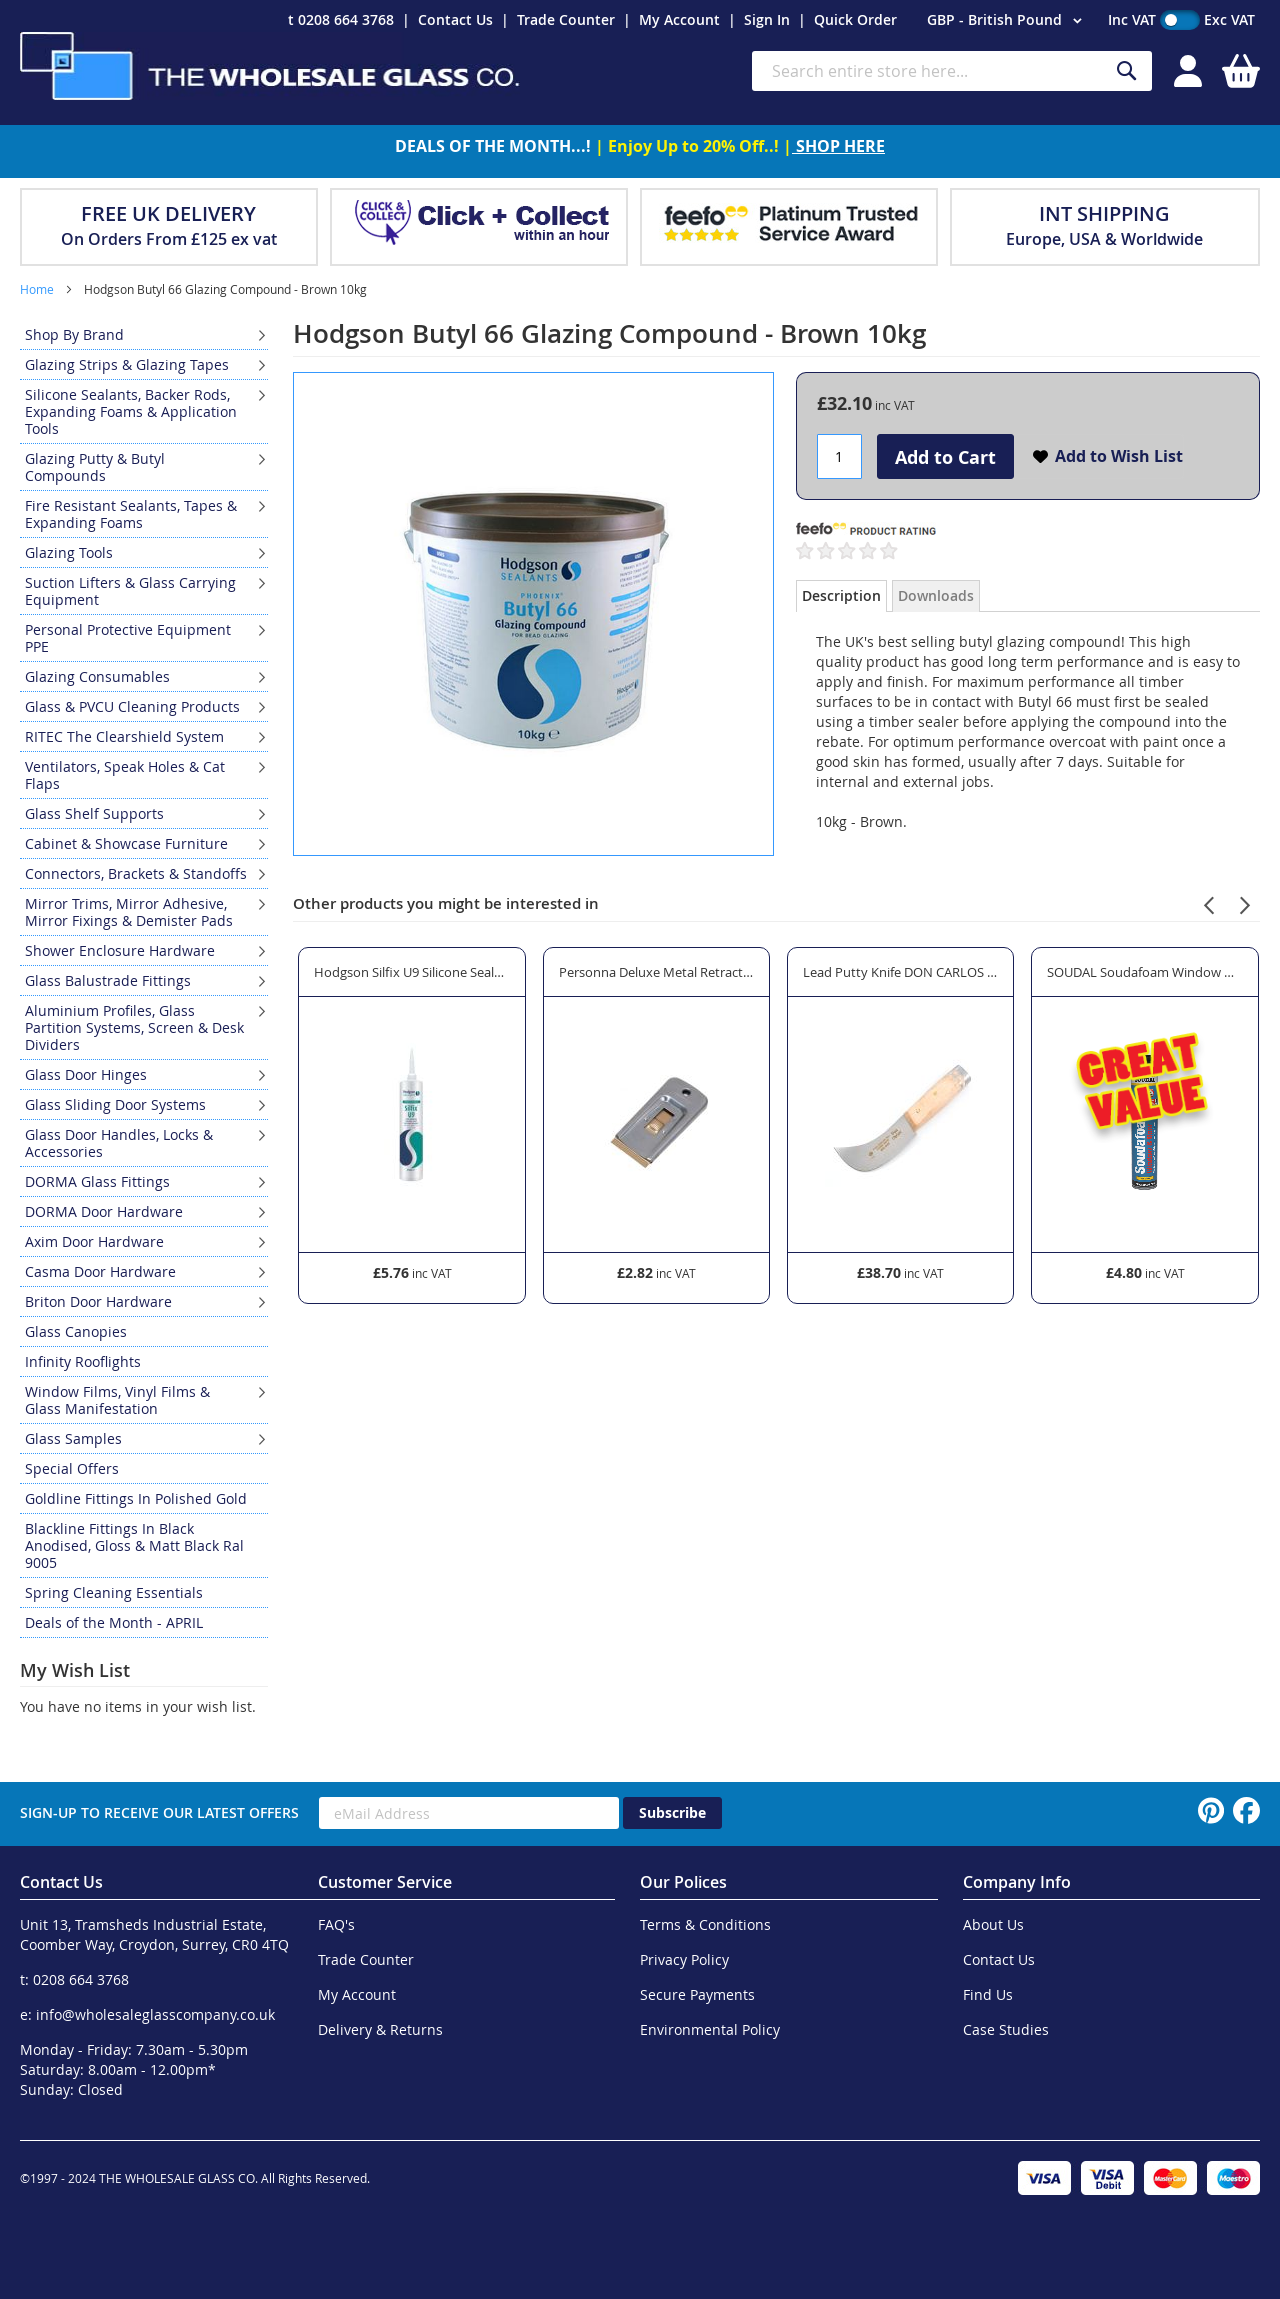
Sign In (767, 19)
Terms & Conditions (705, 1924)
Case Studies (1006, 2029)
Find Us (988, 1994)
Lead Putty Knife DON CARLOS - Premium (900, 972)
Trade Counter (566, 19)
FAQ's (336, 1924)
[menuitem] (144, 334)
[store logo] (270, 66)
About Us (993, 1924)
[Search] (1127, 71)
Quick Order (855, 19)
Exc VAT (1229, 19)
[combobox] (952, 71)
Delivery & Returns (380, 2029)
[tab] (841, 596)
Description (841, 595)
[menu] (144, 979)
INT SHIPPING (1104, 213)
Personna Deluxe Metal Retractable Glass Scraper (656, 972)
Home (37, 289)
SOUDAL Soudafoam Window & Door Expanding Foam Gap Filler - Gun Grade (1144, 972)
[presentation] (1209, 902)
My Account (679, 19)
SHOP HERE (838, 146)
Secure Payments (697, 1994)
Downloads (936, 595)
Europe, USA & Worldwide (1104, 239)
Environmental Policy (710, 2029)
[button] (1007, 21)
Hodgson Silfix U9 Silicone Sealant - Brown (411, 972)
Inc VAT (1132, 19)
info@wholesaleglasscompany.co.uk (155, 2014)
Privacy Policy (684, 1959)
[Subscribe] (672, 1813)
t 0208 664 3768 (341, 19)
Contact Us (455, 19)
